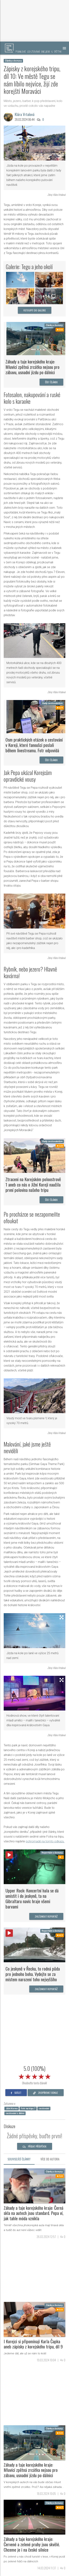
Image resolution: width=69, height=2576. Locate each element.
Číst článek (51, 382)
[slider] (34, 2076)
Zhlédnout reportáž (46, 1916)
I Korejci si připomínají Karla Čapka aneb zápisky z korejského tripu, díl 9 (33, 2344)
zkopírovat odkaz (45, 2092)
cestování (44, 2108)
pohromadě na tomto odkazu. (45, 1841)
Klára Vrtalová (24, 114)
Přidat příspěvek (35, 2146)
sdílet (16, 2092)
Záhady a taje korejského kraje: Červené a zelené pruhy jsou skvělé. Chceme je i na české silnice (32, 2544)
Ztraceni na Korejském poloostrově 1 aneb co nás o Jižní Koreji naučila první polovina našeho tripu (33, 1184)
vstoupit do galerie (34, 310)
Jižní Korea (11, 2108)
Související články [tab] (19, 2159)
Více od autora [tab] (49, 2159)
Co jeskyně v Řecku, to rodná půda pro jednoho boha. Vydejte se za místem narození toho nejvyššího (33, 1974)
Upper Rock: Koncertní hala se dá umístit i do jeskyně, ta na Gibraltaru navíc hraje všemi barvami (32, 1898)
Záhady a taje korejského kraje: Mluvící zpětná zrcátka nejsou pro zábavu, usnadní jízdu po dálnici (32, 366)
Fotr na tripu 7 (28, 2108)
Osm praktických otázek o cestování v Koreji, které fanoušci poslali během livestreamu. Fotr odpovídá (34, 745)
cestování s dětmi (15, 2113)
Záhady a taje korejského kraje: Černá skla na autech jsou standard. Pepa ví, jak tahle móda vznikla (33, 2213)
